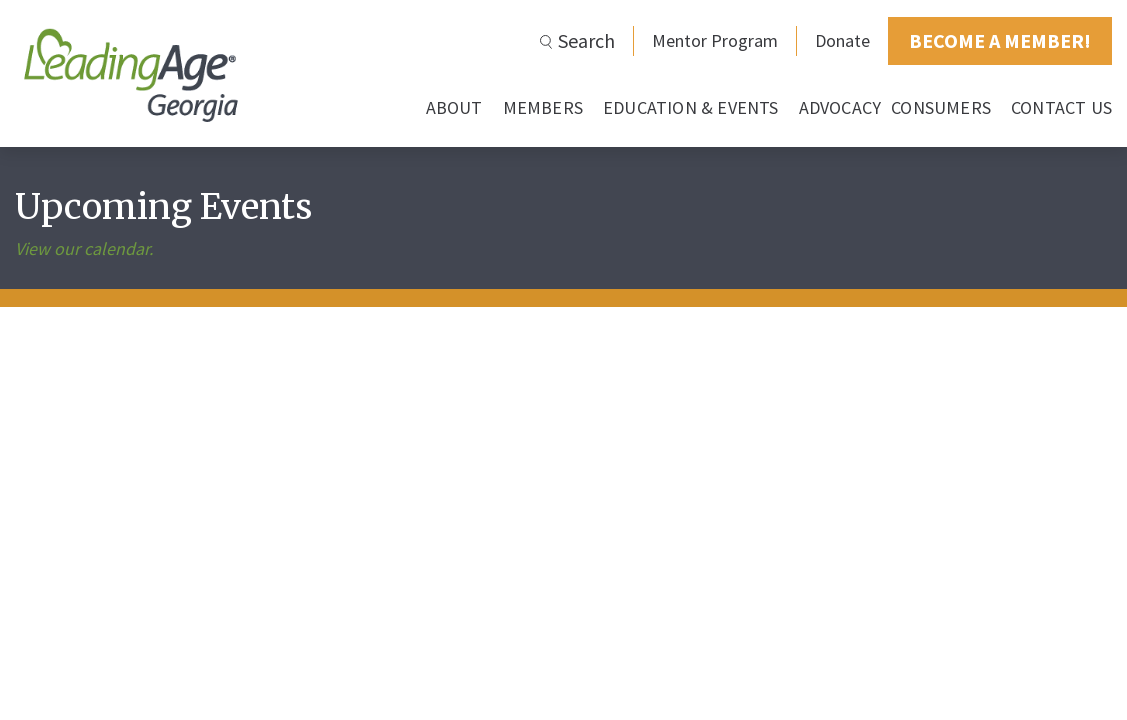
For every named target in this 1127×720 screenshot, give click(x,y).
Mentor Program (715, 40)
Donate (842, 40)
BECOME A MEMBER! (1000, 40)
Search (586, 40)
